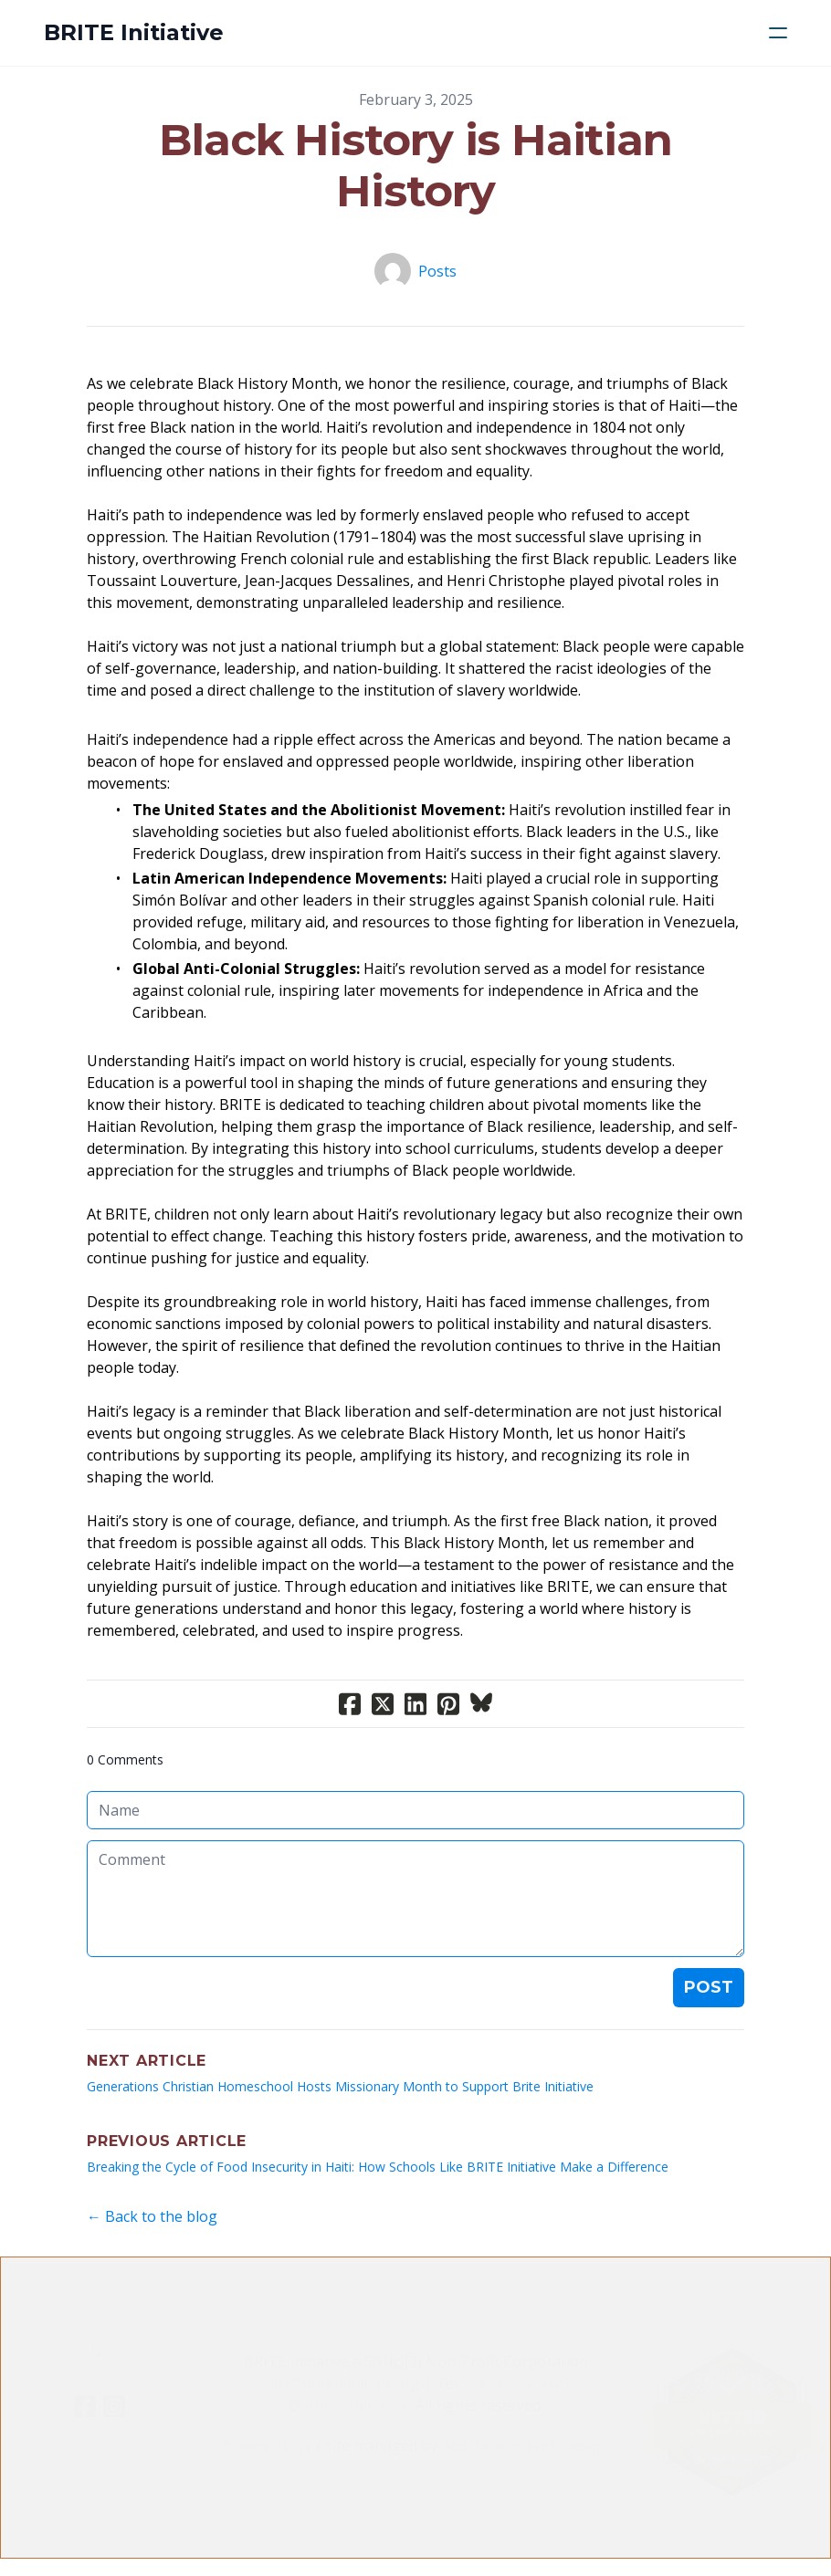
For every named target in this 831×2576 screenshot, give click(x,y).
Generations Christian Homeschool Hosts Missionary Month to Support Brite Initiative (340, 2086)
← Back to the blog (152, 2216)
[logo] (134, 33)
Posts (437, 271)
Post (708, 1987)
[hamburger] (778, 32)
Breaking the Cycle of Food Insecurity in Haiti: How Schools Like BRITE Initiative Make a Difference (377, 2166)
